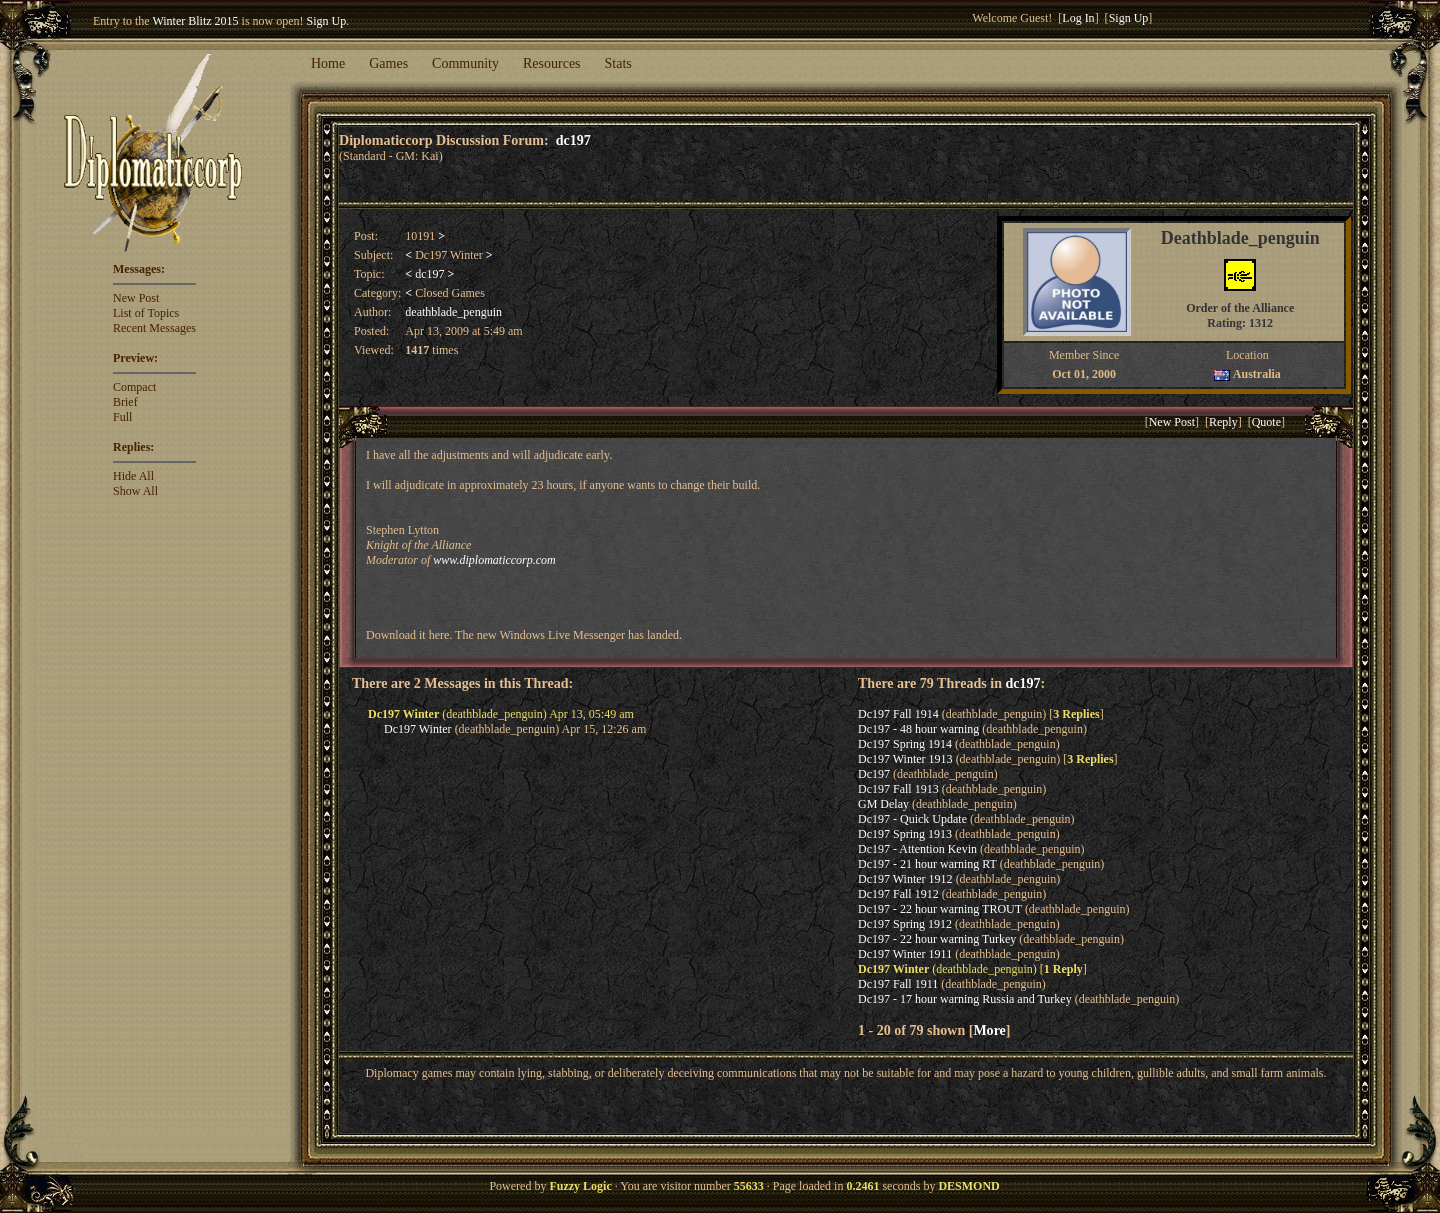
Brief (125, 402)
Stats (618, 63)
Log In (1078, 18)
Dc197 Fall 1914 (898, 714)
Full (122, 417)
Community (465, 63)
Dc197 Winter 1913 (905, 759)
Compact (134, 387)
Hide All (133, 476)
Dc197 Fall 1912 (898, 894)
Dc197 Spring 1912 (905, 924)
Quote (1266, 422)
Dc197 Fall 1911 (898, 984)
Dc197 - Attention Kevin (917, 849)
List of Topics (146, 313)
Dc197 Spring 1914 (905, 744)
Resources (552, 63)
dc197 (573, 140)
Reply (1223, 422)
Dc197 (874, 774)
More (989, 1030)
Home (328, 63)
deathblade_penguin (453, 312)
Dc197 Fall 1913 (898, 789)
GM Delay (883, 804)
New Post (136, 298)
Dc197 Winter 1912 (905, 879)
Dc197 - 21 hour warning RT (927, 864)
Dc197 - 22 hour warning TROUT (940, 909)
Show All (135, 491)
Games (388, 63)
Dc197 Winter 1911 (905, 954)
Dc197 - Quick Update (912, 819)
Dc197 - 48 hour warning (918, 729)
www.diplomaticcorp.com (494, 560)
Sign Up (327, 21)
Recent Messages (154, 328)
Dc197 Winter (418, 729)
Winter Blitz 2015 (195, 21)
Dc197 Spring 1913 (905, 834)
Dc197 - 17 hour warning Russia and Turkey (965, 999)
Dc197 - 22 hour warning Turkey (937, 939)
